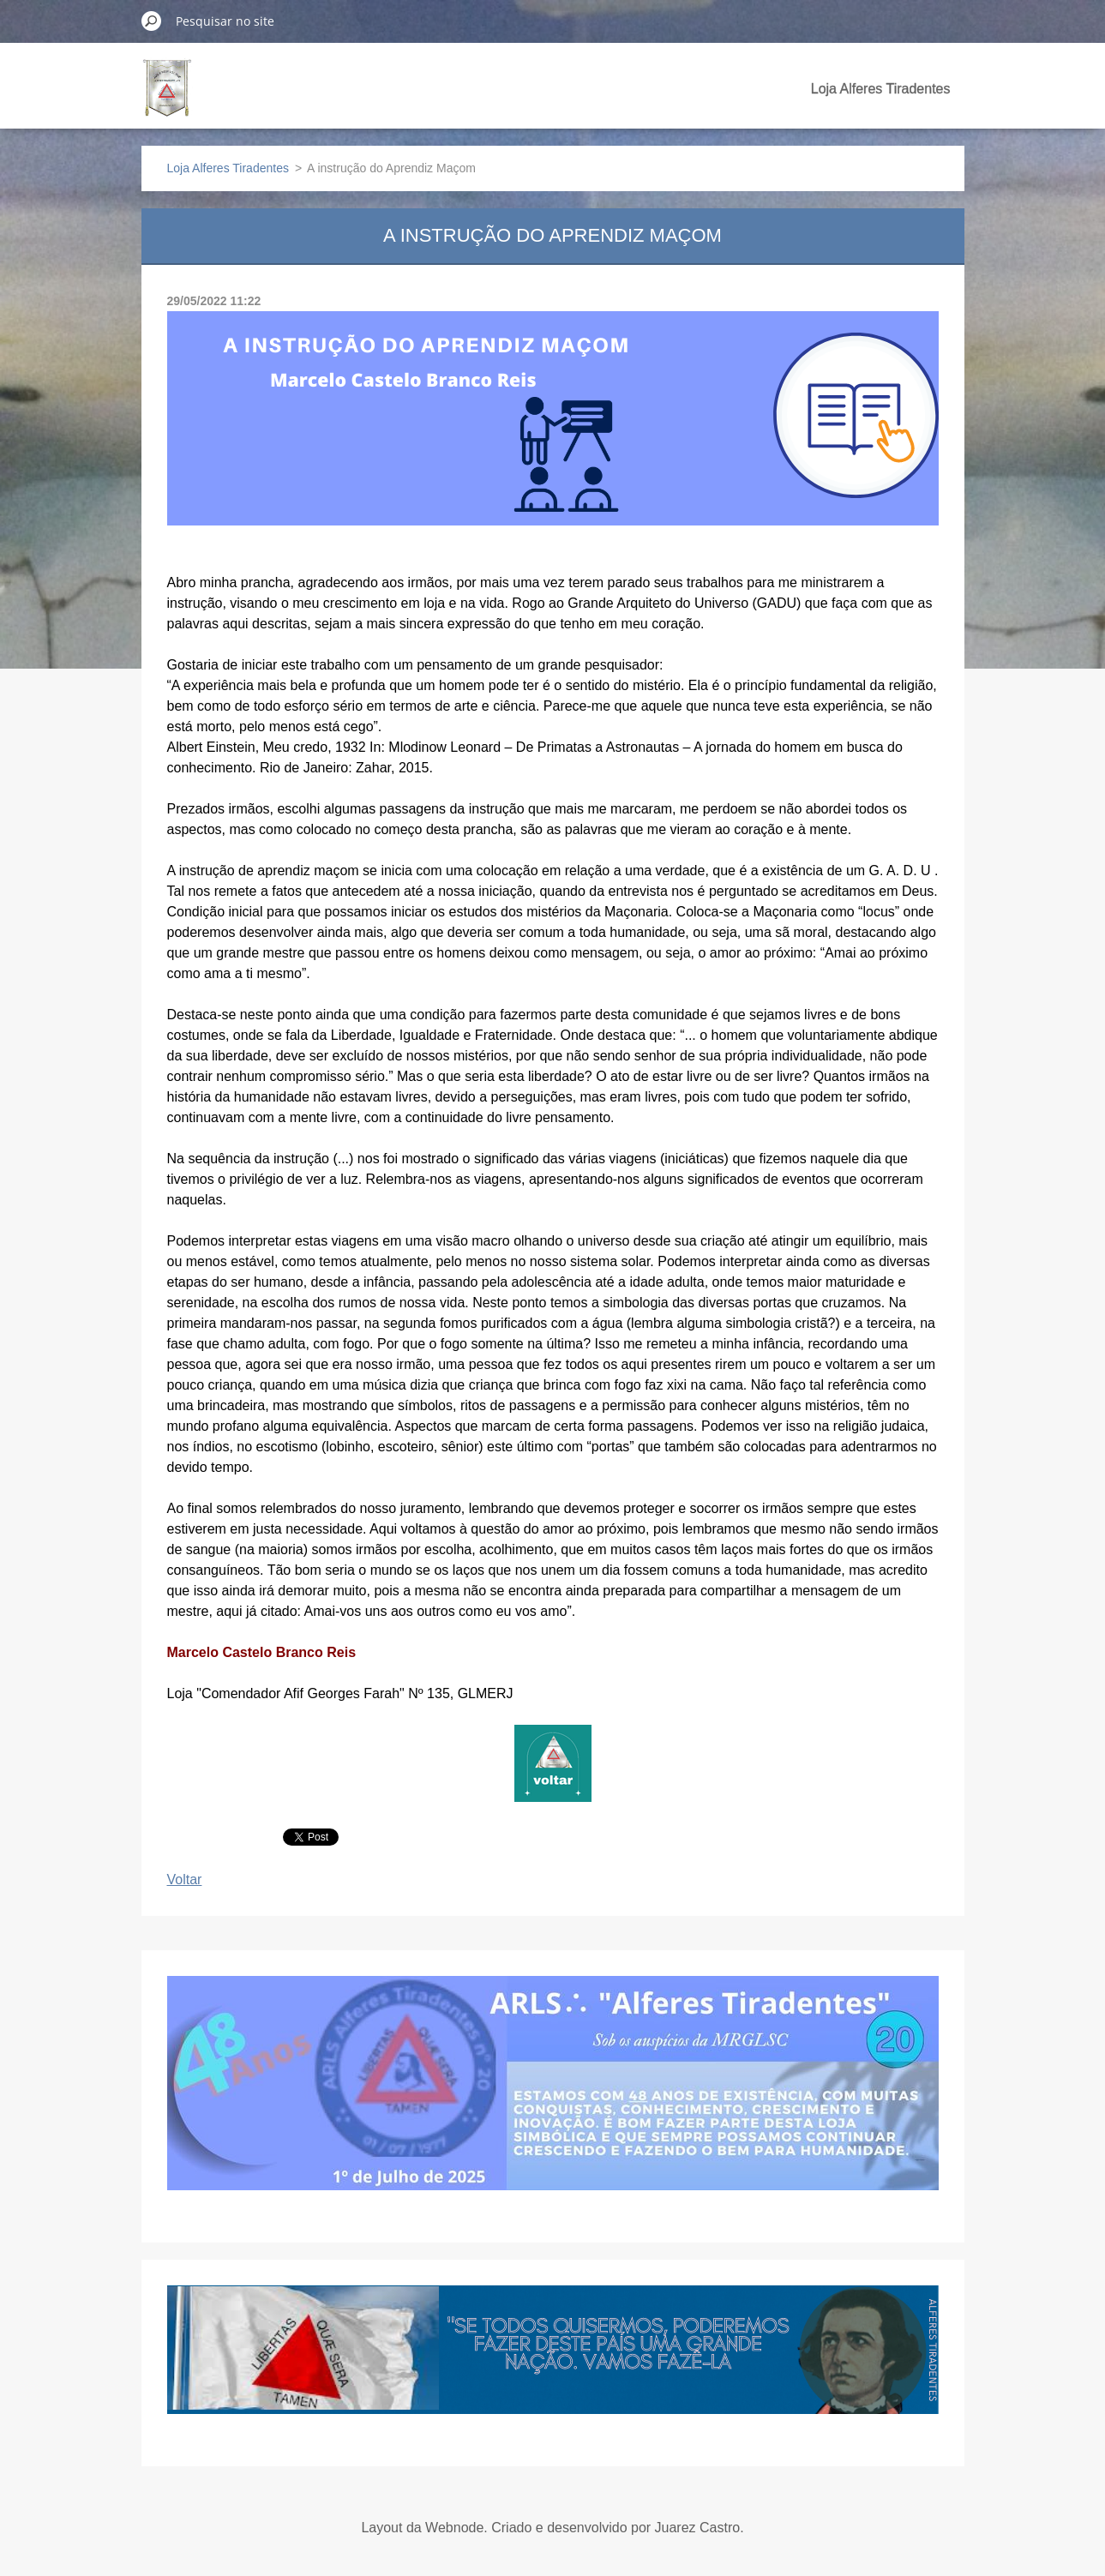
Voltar (184, 1879)
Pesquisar (151, 20)
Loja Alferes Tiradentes (881, 88)
